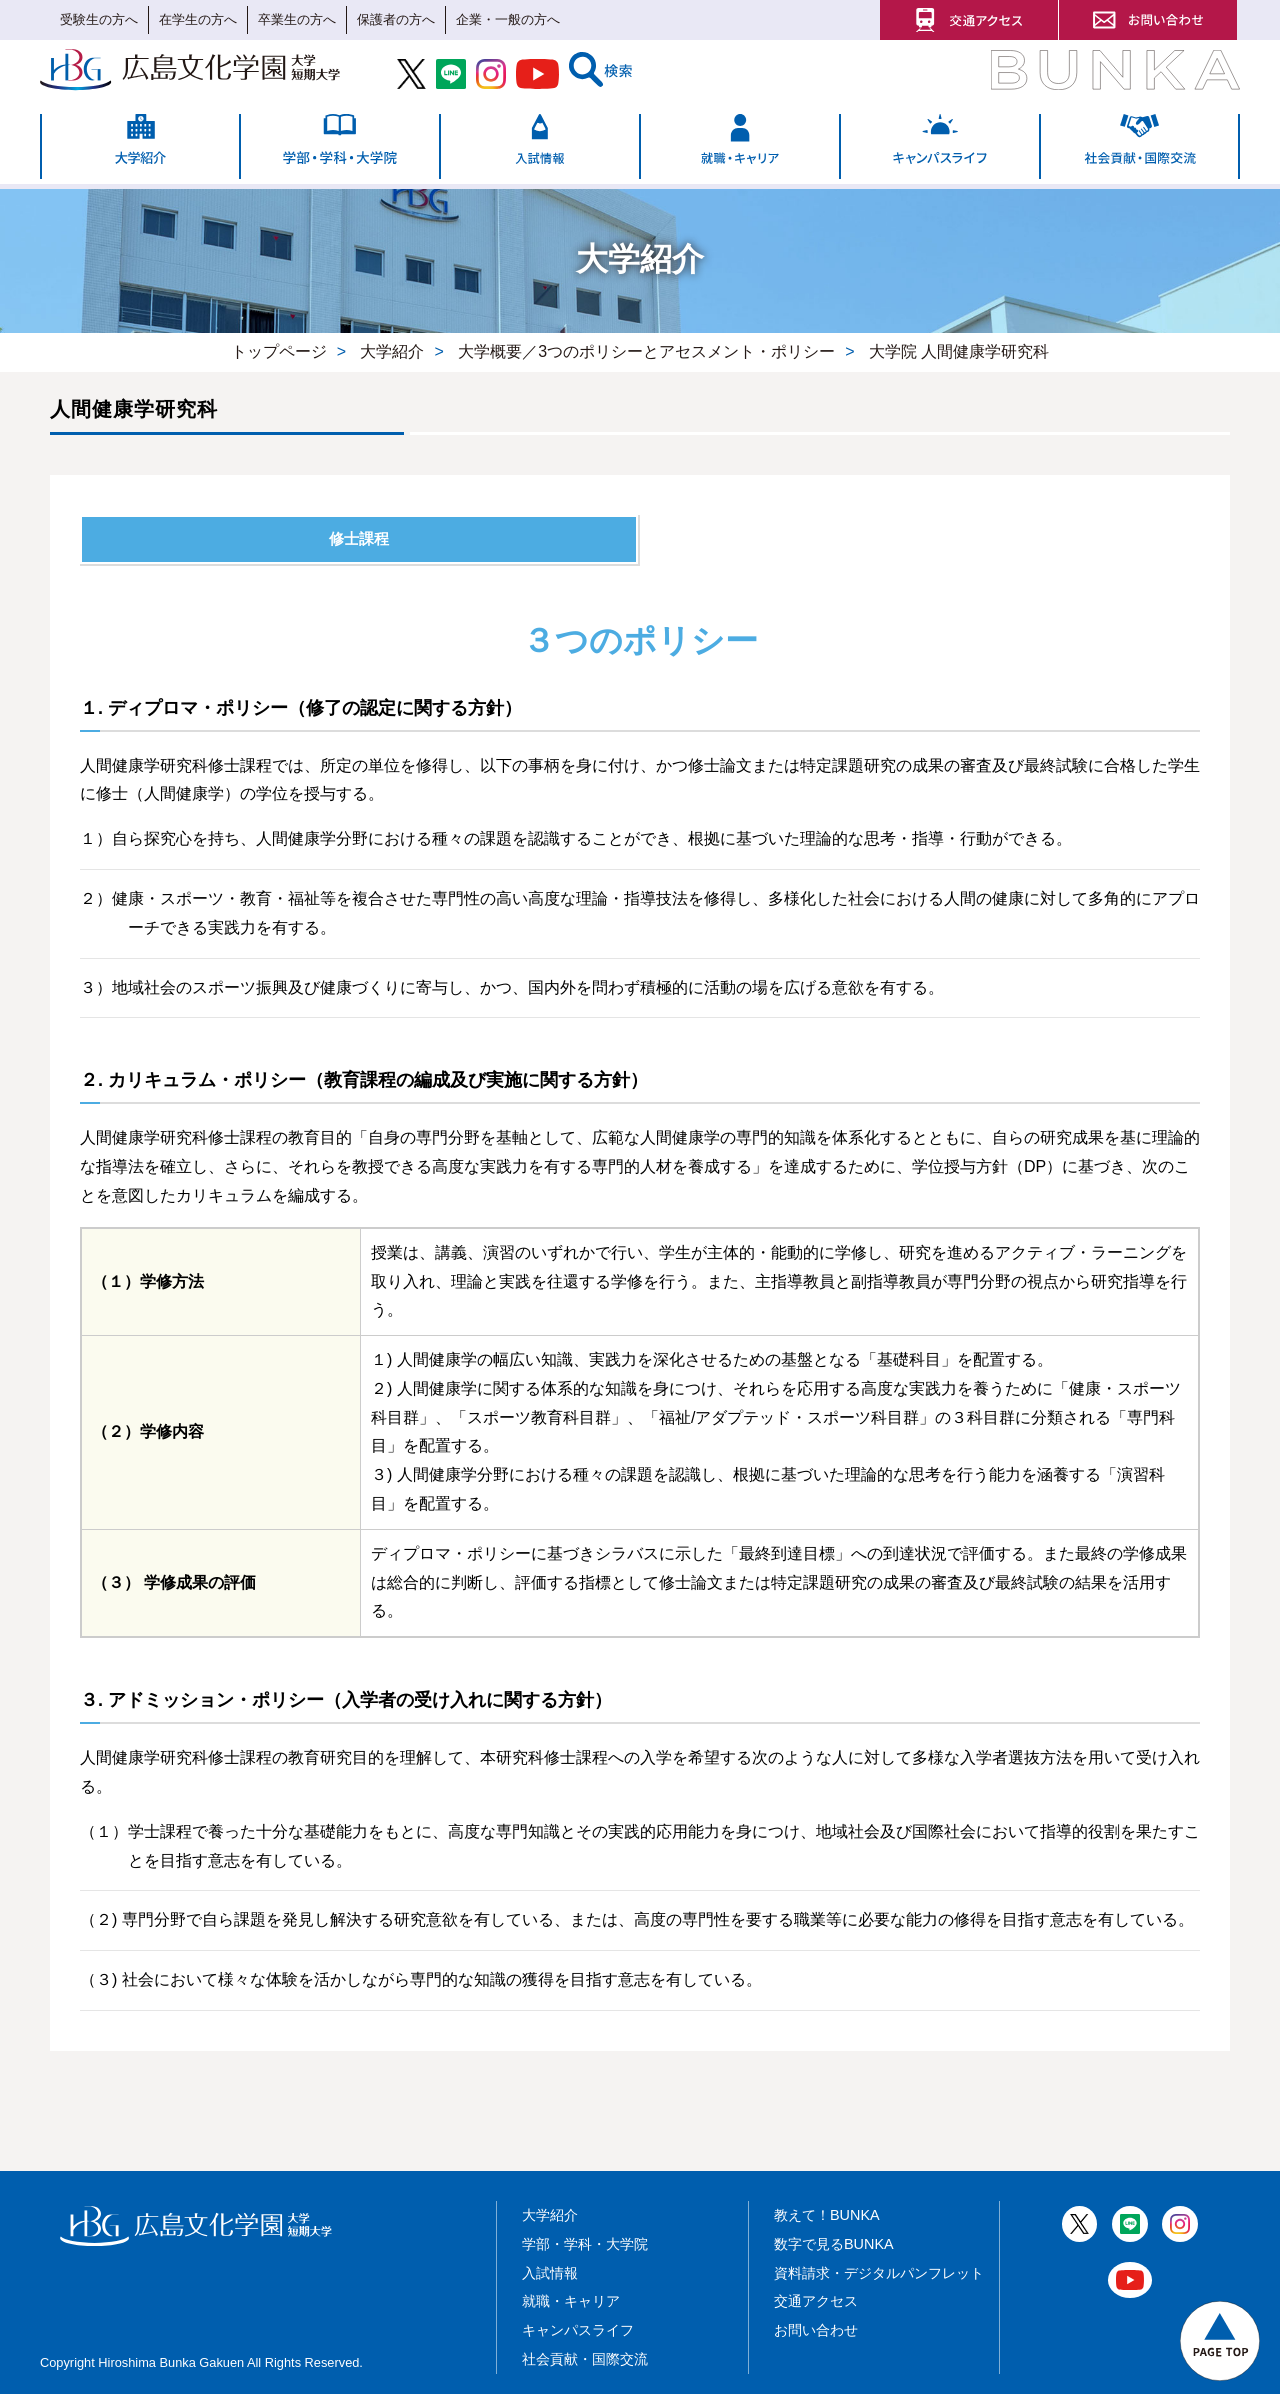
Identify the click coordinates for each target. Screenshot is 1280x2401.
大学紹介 (550, 2223)
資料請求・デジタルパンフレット (879, 2280)
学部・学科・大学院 (585, 2251)
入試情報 (550, 2280)
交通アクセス (816, 2309)
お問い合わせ (816, 2338)
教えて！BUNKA (827, 2223)
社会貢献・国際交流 (585, 2367)
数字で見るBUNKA (834, 2251)
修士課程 (359, 542)
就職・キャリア (571, 2309)
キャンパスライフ (578, 2338)
